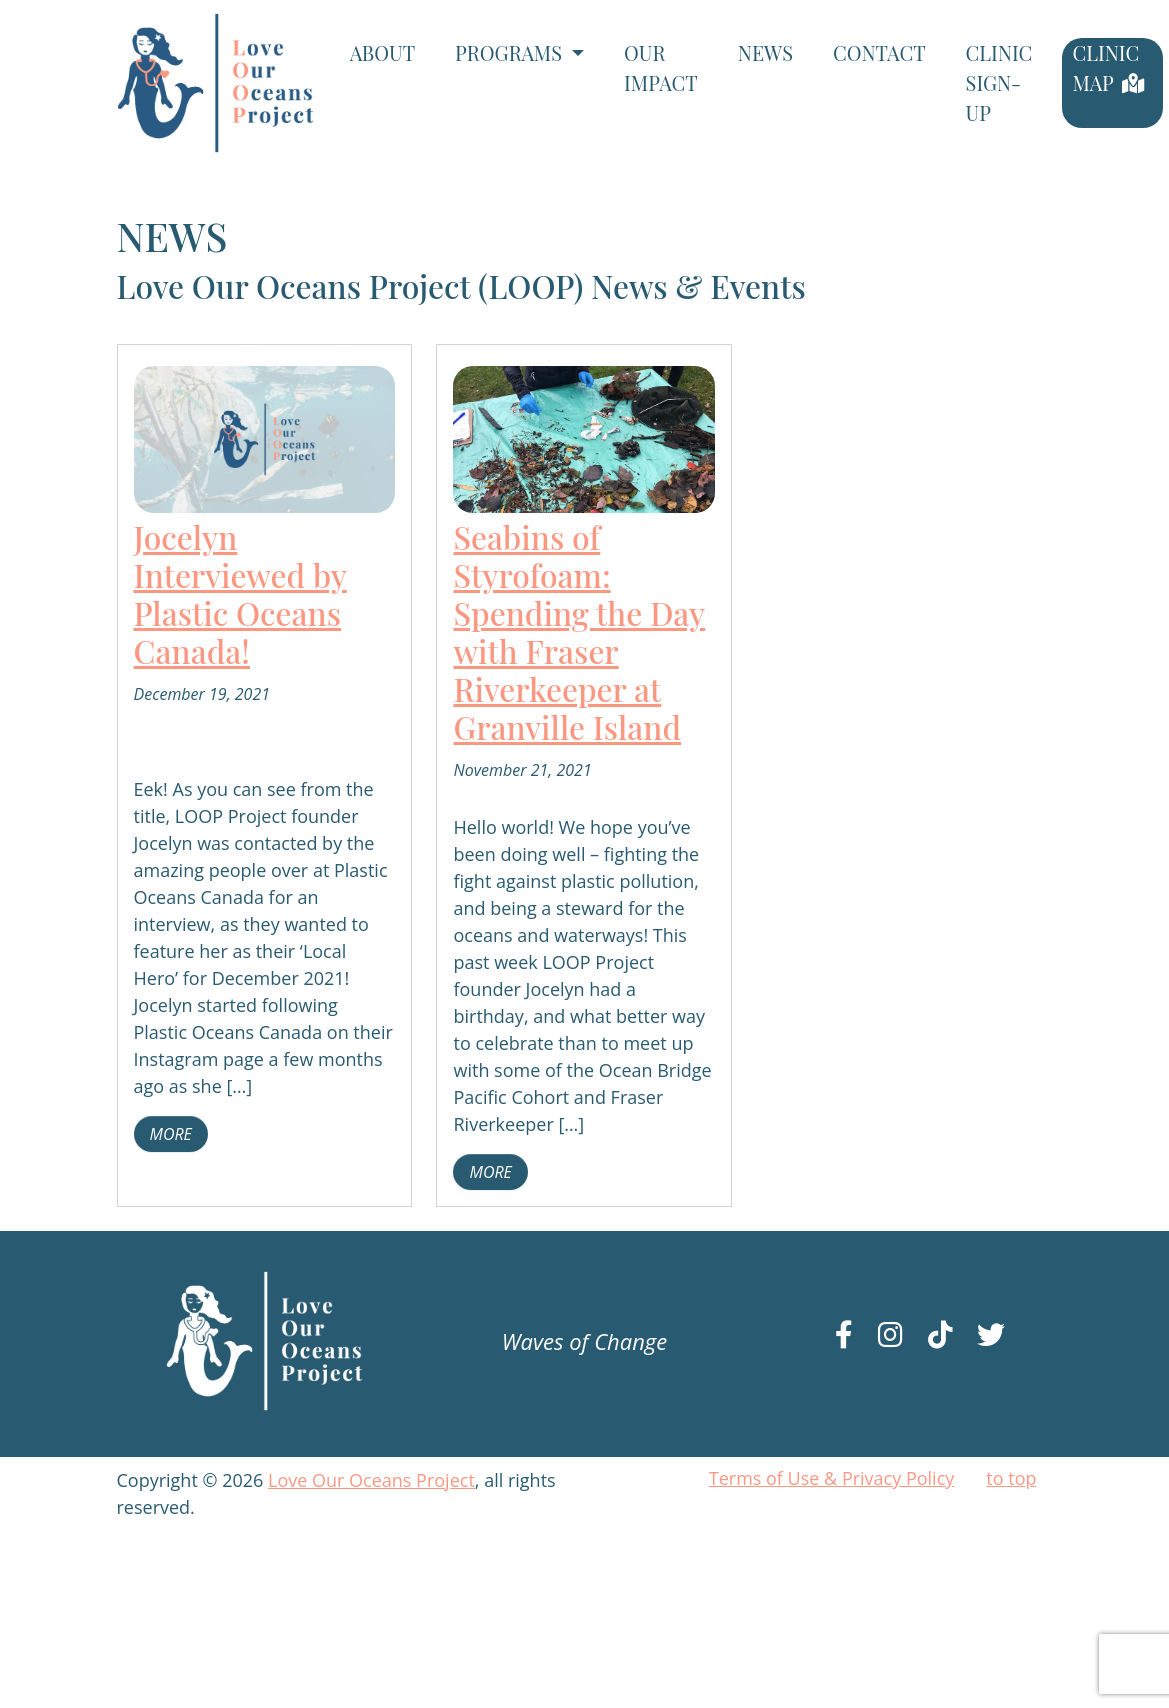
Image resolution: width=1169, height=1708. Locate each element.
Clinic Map (1105, 67)
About (382, 52)
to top (1011, 1478)
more (171, 1134)
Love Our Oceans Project (371, 1480)
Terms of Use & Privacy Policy (832, 1478)
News (765, 52)
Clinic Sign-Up (999, 82)
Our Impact (661, 67)
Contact (879, 52)
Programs (511, 52)
